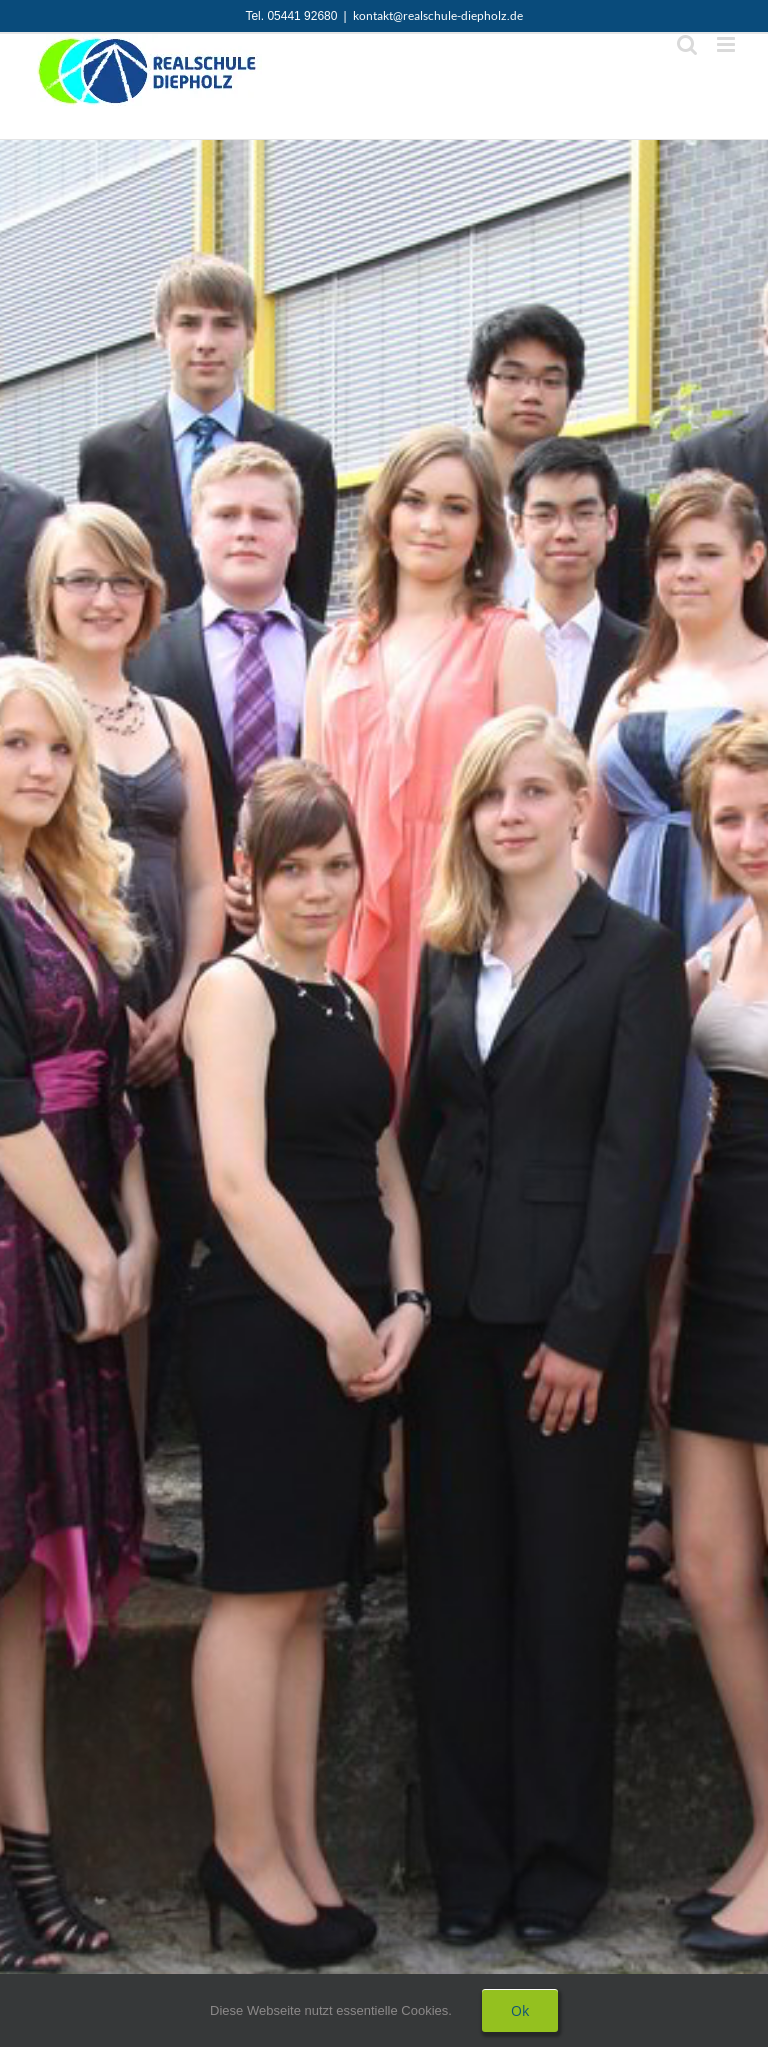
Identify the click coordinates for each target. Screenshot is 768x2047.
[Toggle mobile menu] (727, 44)
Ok (520, 2010)
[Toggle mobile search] (687, 44)
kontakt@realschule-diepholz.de (438, 15)
